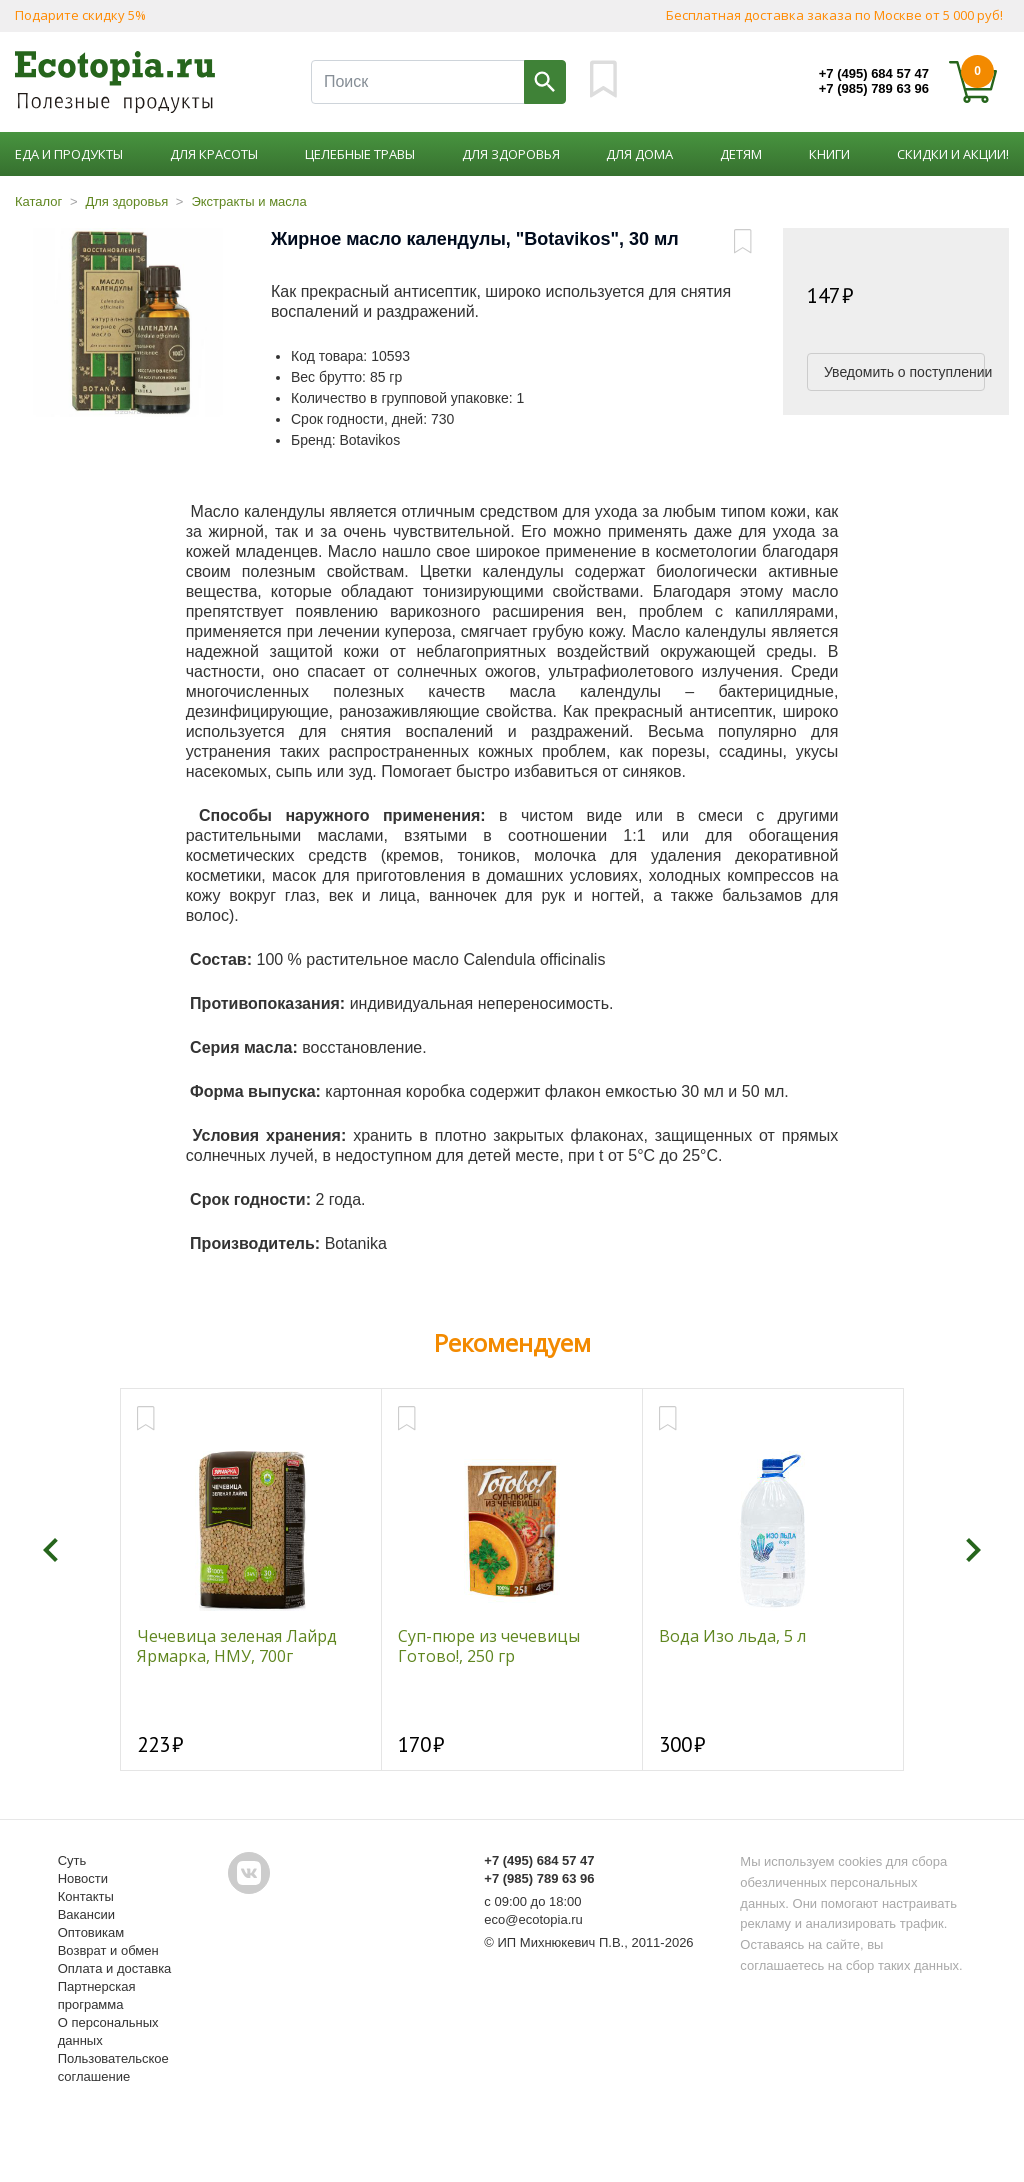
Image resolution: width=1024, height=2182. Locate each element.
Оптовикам (91, 1932)
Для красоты (214, 154)
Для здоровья (511, 154)
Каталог (38, 201)
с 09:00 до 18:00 (532, 1901)
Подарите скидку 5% (80, 15)
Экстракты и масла (248, 201)
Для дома (639, 154)
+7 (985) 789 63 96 (874, 88)
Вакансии (86, 1914)
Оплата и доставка (115, 1968)
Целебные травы (360, 154)
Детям (741, 154)
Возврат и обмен (108, 1950)
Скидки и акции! (953, 154)
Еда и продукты (69, 154)
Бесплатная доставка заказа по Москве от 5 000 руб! (834, 15)
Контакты (86, 1896)
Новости (83, 1878)
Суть (72, 1860)
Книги (829, 154)
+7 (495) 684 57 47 (874, 73)
